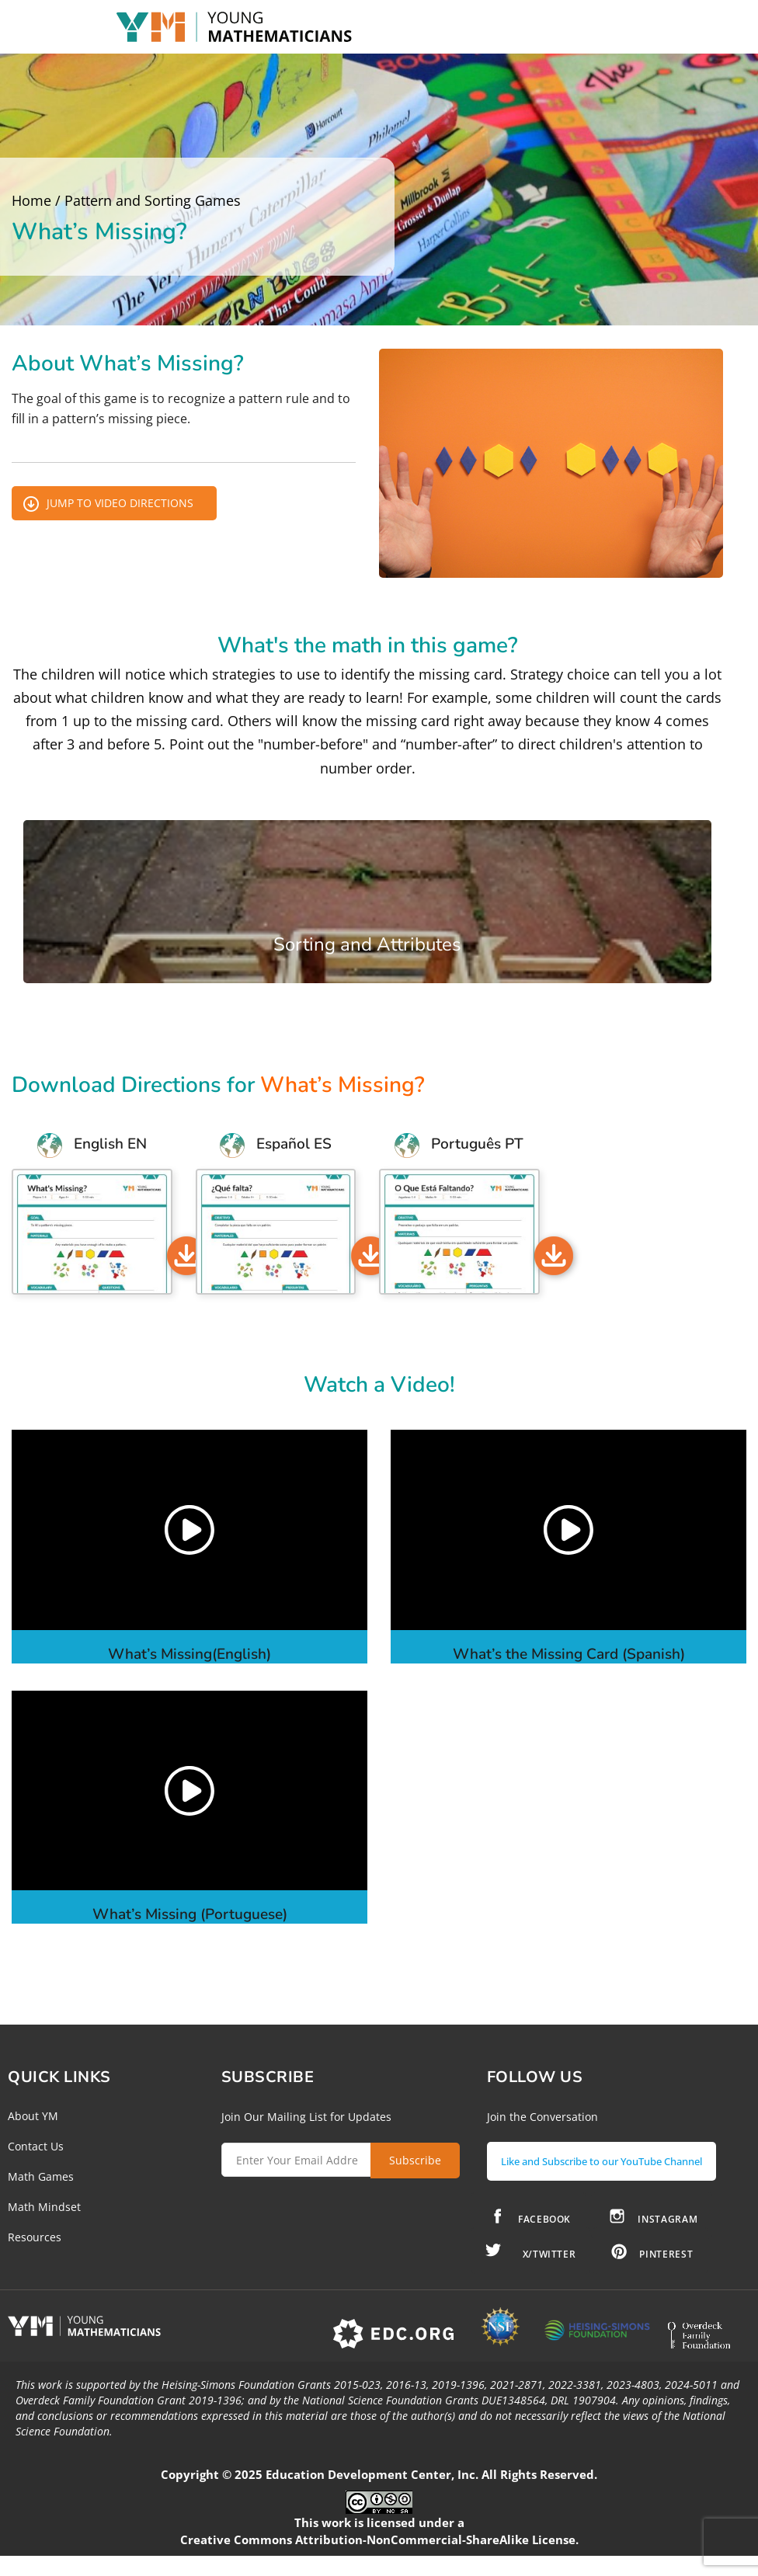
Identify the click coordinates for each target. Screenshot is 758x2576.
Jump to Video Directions (120, 502)
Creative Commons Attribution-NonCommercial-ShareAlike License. (379, 2559)
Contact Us (36, 2146)
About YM (33, 2115)
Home (31, 200)
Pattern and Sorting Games (152, 200)
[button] (189, 1530)
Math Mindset (44, 2206)
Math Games (41, 2176)
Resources (34, 2237)
